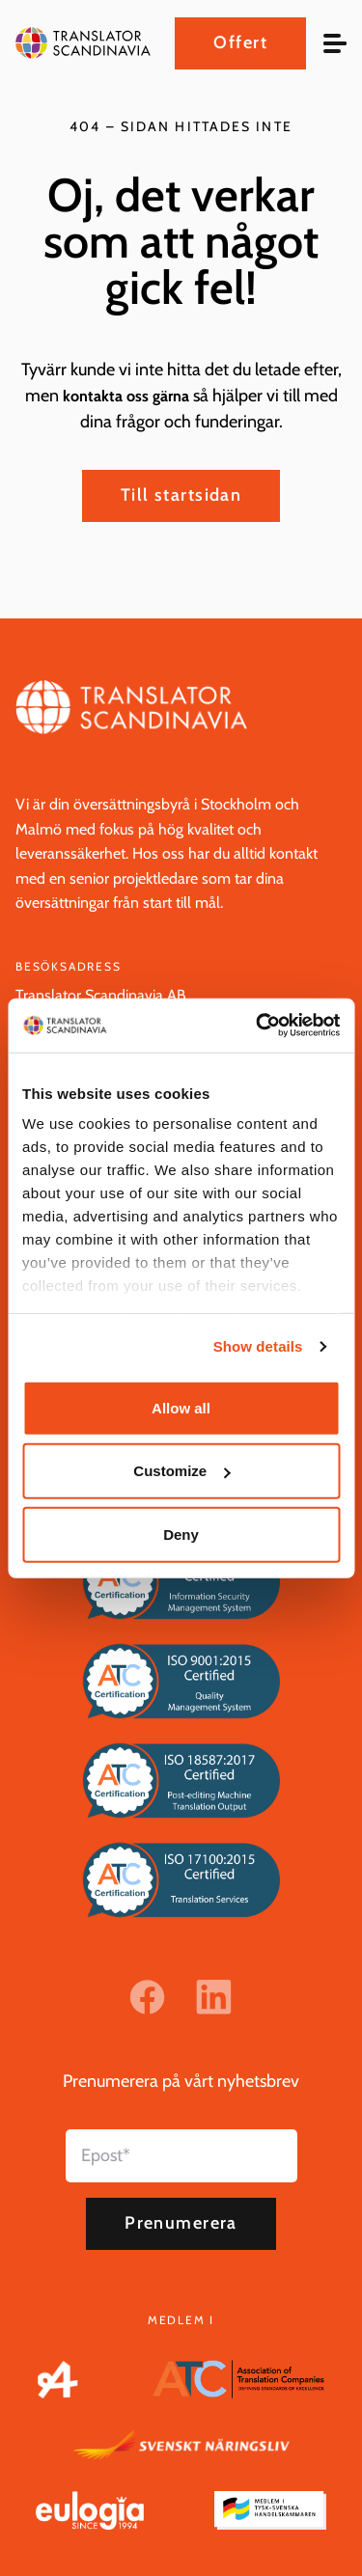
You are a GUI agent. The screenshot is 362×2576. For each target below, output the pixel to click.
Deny (181, 1533)
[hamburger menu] (335, 43)
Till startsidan (181, 495)
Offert (240, 42)
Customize (181, 1471)
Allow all (181, 1407)
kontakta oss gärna (126, 396)
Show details (258, 1346)
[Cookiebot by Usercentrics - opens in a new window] (258, 1025)
